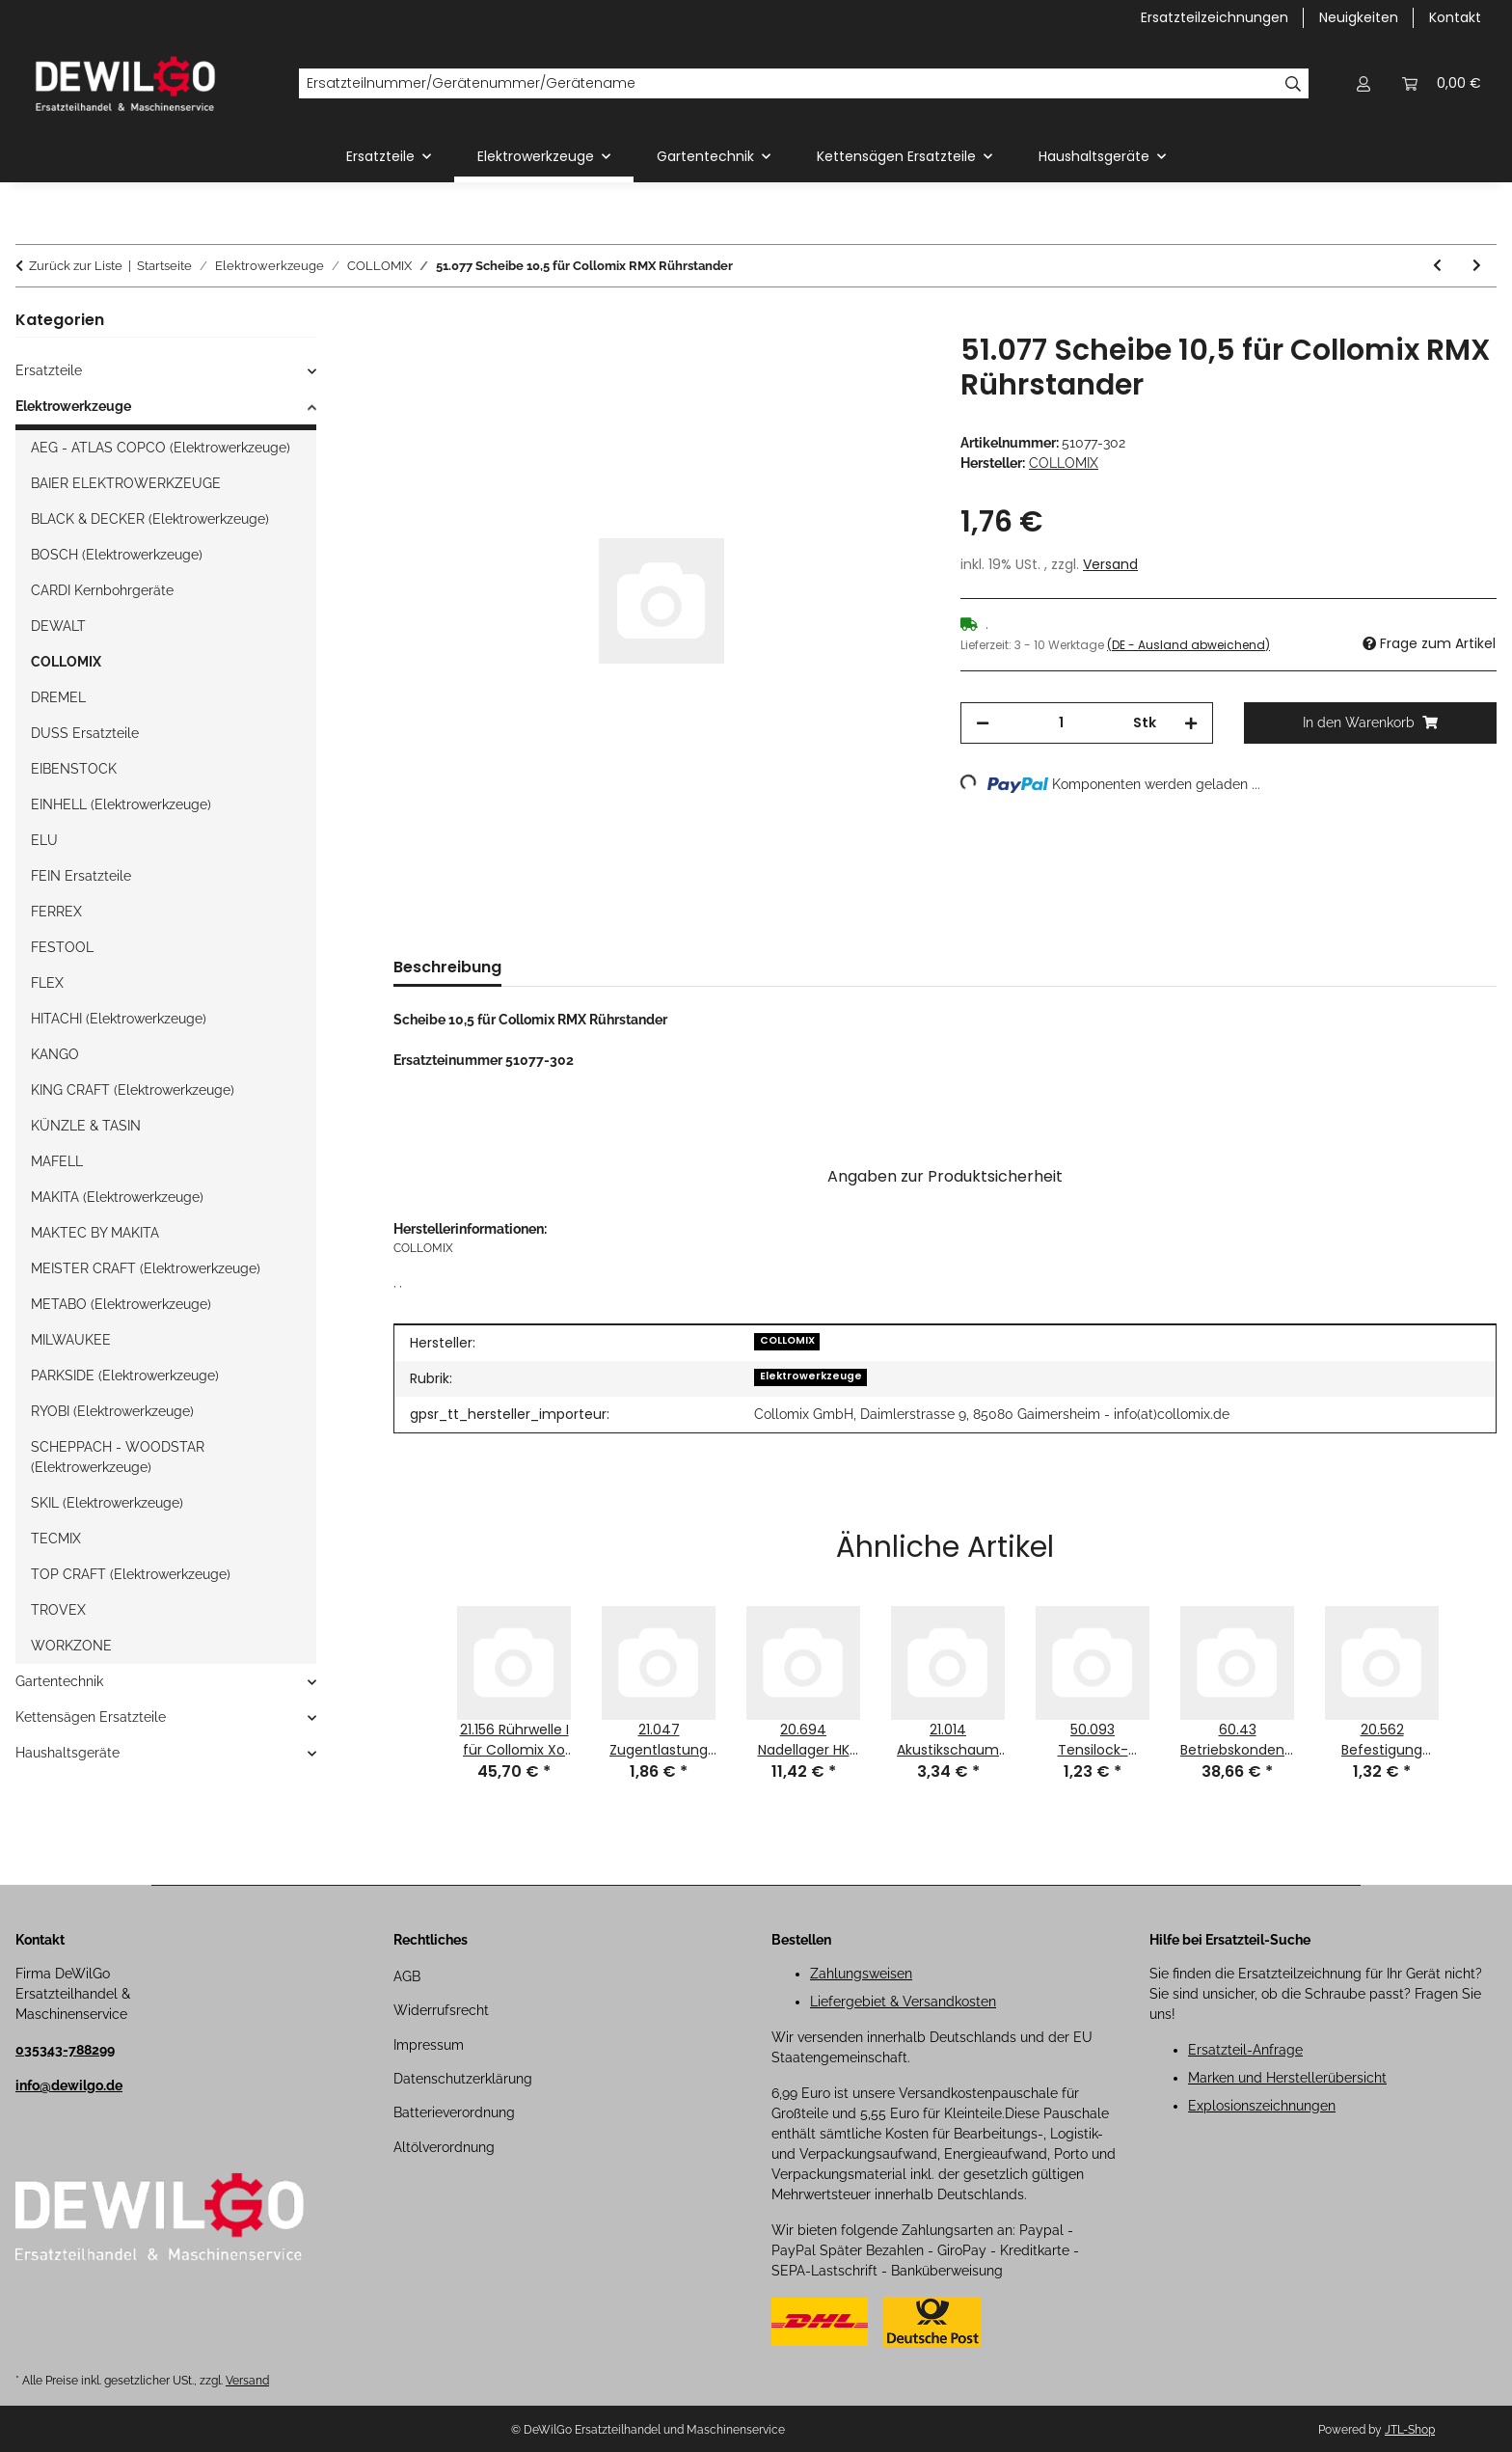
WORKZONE (71, 1645)
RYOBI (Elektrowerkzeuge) (112, 1411)
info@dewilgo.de (68, 2085)
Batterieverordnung (454, 2112)
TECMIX (56, 1538)
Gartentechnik (59, 1681)
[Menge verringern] (982, 723)
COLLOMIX (787, 1340)
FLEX (47, 983)
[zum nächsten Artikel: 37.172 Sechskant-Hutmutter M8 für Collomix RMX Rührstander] (1477, 265)
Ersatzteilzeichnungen (1214, 17)
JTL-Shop (1410, 2430)
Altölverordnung (444, 2147)
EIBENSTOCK (74, 768)
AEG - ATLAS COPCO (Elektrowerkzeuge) (160, 447)
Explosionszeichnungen (1262, 2105)
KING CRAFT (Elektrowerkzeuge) (132, 1090)
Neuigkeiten (1358, 17)
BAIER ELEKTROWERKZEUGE (126, 483)
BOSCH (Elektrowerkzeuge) (116, 554)
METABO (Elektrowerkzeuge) (121, 1304)
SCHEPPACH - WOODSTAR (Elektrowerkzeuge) (117, 1457)
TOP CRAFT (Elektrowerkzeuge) (130, 1574)
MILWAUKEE (71, 1340)
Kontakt (1455, 17)
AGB (406, 1976)
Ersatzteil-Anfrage (1245, 2049)
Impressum (428, 2045)
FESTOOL (62, 947)
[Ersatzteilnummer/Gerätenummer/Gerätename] (788, 84)
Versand (1110, 564)
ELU (44, 840)
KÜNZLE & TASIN (86, 1125)
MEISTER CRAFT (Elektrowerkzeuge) (145, 1268)
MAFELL (57, 1161)
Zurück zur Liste (75, 266)
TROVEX (58, 1610)
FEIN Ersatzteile (81, 876)
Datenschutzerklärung (462, 2078)
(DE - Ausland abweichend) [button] (1188, 645)
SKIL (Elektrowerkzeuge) (107, 1503)
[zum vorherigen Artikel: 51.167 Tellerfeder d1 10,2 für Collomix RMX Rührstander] (1437, 265)
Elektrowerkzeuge (811, 1376)
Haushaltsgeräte (67, 1752)
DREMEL (58, 697)
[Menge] (1061, 723)
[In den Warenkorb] (408, 322)
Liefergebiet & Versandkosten (903, 2001)
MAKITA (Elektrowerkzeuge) (117, 1197)
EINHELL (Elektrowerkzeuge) (121, 804)
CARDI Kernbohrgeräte (102, 590)
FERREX (56, 911)
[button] (1363, 83)
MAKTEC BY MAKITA (95, 1232)
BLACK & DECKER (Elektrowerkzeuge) (150, 519)
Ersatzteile (48, 370)
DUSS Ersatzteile (85, 733)
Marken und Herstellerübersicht (1287, 2077)
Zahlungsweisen (861, 1973)
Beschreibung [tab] (447, 967)
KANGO (55, 1054)
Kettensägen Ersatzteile (90, 1717)
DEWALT (58, 626)
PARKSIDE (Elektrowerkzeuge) (125, 1375)
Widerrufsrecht (441, 2010)
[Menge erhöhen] (1191, 723)
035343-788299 (65, 2049)
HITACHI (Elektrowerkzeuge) (118, 1018)
